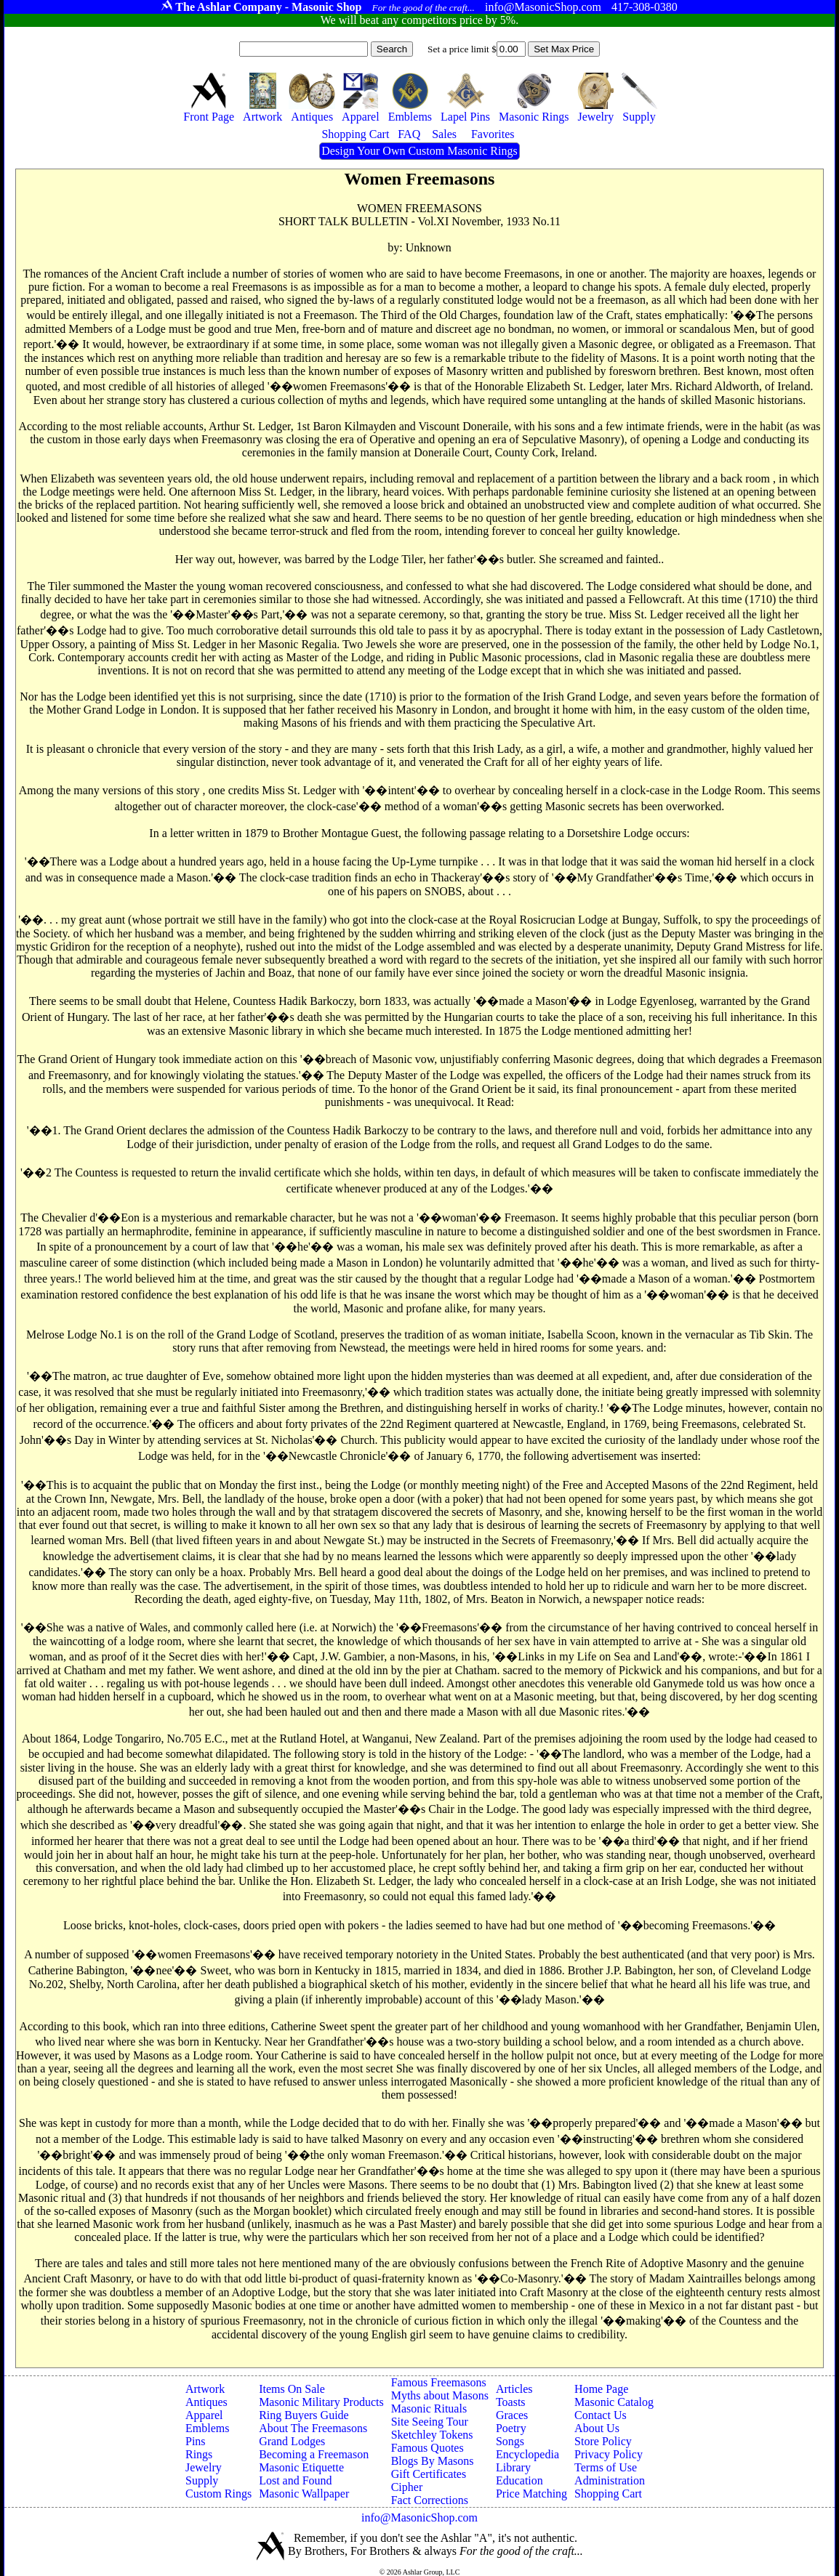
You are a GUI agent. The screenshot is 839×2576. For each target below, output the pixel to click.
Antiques (206, 2402)
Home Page (601, 2389)
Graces (512, 2415)
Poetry (511, 2428)
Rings (198, 2454)
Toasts (511, 2402)
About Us (596, 2428)
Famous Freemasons (438, 2382)
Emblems (207, 2428)
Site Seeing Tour (429, 2421)
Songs (510, 2441)
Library (513, 2467)
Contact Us (600, 2415)
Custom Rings (218, 2493)
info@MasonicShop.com (419, 2517)
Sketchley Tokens (432, 2434)
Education (519, 2480)
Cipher (407, 2487)
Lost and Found (295, 2480)
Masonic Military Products (321, 2402)
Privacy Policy (608, 2454)
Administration (609, 2480)
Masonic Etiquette (301, 2467)
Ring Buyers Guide (304, 2415)
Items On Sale (292, 2389)
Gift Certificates (429, 2474)
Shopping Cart (608, 2493)
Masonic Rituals (429, 2408)
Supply (201, 2480)
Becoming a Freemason (314, 2454)
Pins (195, 2441)
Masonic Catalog (614, 2402)
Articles (514, 2389)
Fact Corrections (429, 2500)
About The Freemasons (313, 2428)
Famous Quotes (427, 2448)
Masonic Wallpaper (304, 2493)
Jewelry (203, 2467)
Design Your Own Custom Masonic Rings (419, 151)
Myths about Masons (440, 2395)
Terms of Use (605, 2467)
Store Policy (603, 2441)
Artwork (205, 2389)
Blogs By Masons (432, 2461)
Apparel (204, 2415)
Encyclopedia (527, 2454)
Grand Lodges (292, 2441)
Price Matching (531, 2493)
